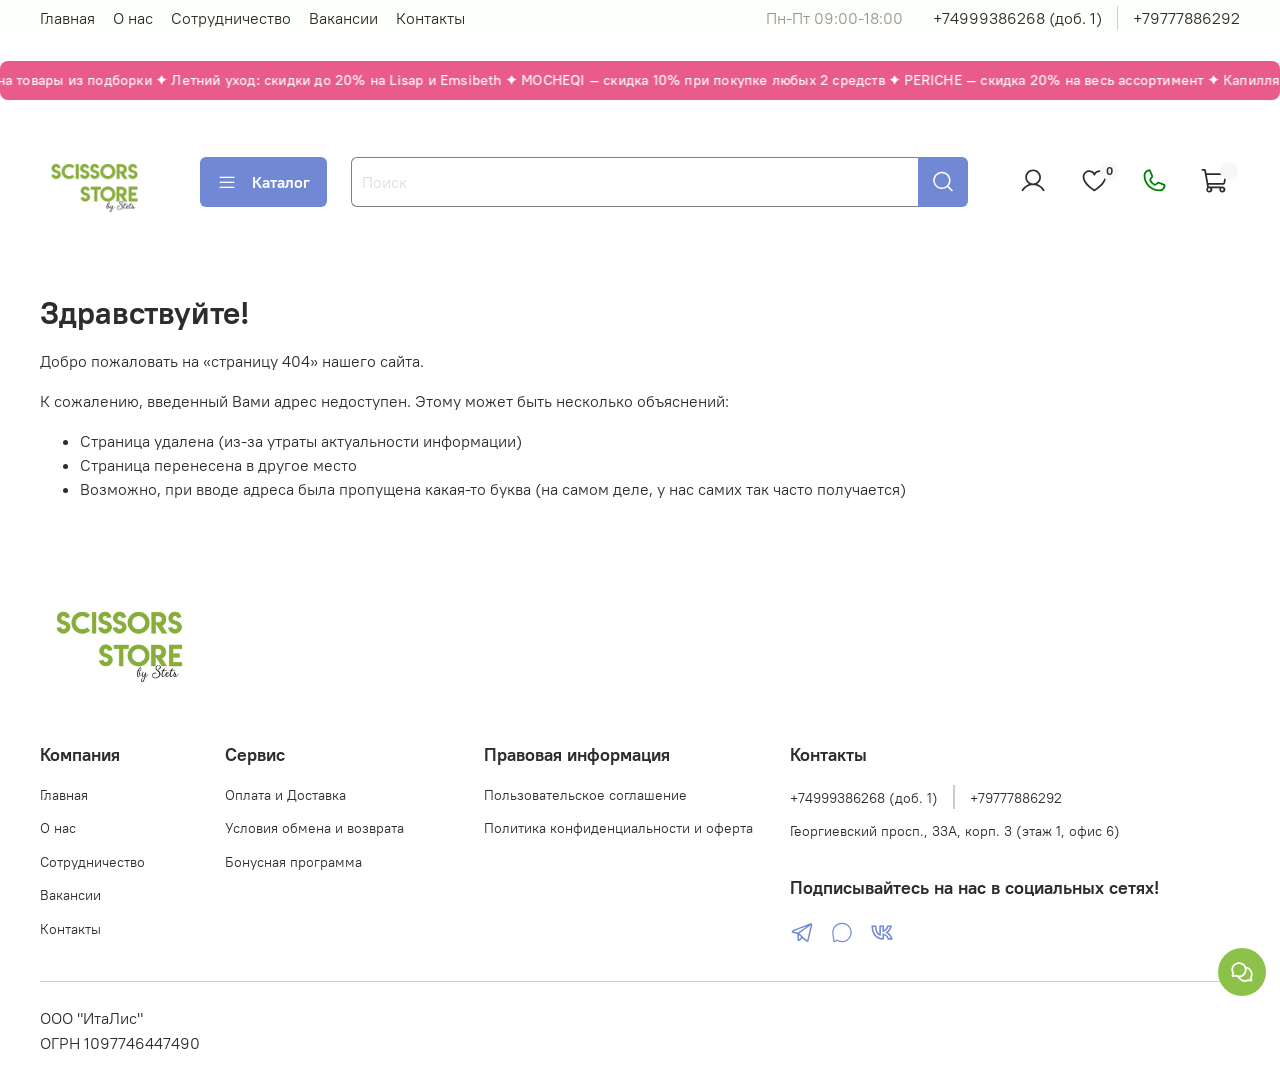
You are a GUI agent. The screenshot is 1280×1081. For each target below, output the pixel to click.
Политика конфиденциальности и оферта (618, 828)
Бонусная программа (293, 862)
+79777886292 (1186, 18)
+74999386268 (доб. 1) (1017, 18)
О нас (133, 18)
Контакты (430, 18)
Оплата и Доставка (285, 795)
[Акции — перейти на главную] (640, 80)
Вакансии (343, 18)
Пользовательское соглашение (585, 795)
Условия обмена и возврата (314, 828)
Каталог (263, 182)
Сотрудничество (231, 18)
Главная (67, 18)
